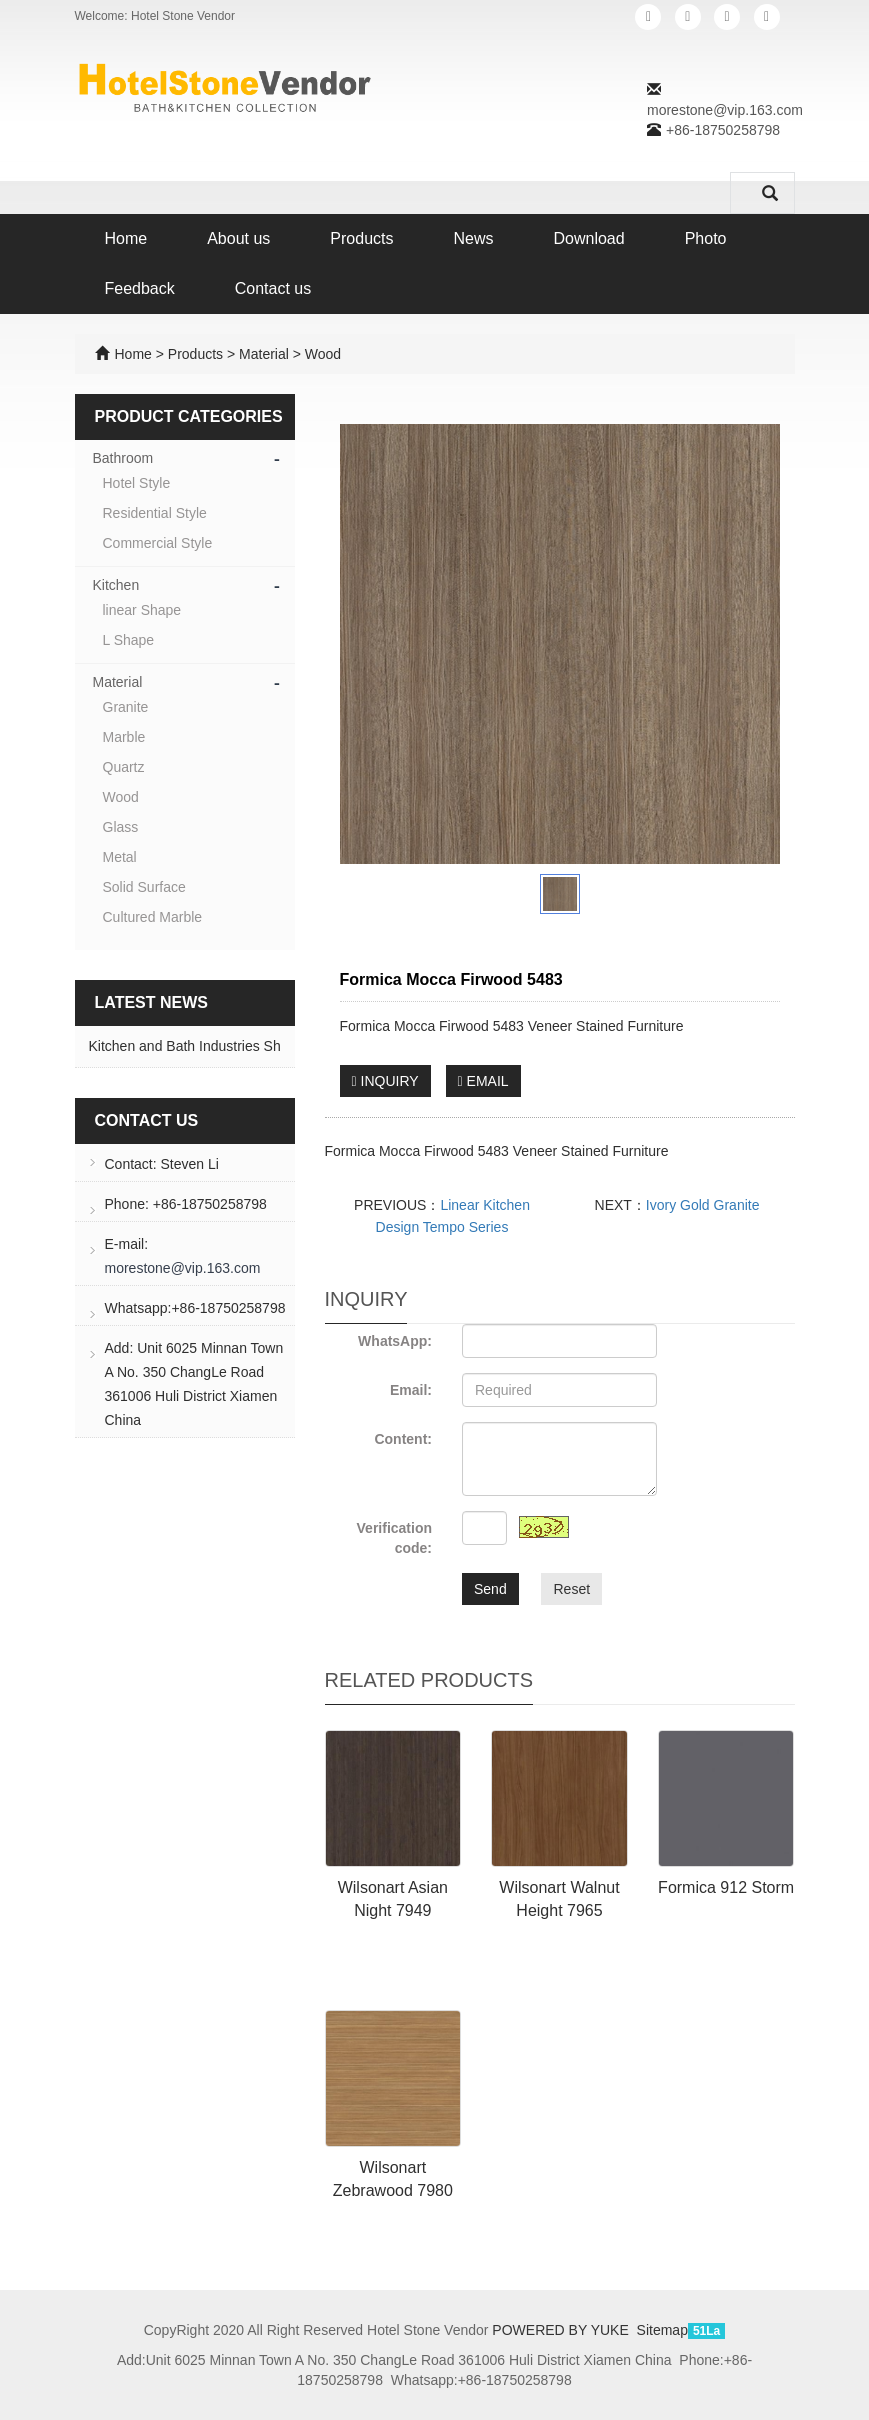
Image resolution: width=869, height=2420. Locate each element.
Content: (403, 1439)
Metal (120, 857)
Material (264, 354)
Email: (411, 1390)
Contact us (273, 288)
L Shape (129, 640)
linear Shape (142, 610)
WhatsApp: (395, 1341)
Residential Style (155, 513)
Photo (706, 238)
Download (589, 238)
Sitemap (662, 2330)
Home (126, 238)
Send (490, 1589)
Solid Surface (144, 887)
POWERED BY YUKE (562, 2330)
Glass (121, 827)
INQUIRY (385, 1081)
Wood (321, 354)
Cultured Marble (153, 917)
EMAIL (483, 1081)
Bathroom (123, 458)
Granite (126, 707)
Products (361, 238)
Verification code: (394, 1538)
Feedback (140, 288)
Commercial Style (158, 543)
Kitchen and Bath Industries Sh (185, 1046)
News (473, 238)
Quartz (124, 767)
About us (238, 238)
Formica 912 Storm (726, 1887)
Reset (571, 1589)
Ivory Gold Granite (703, 1205)
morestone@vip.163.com (725, 110)
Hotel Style (137, 483)
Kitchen (116, 585)
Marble (124, 737)
